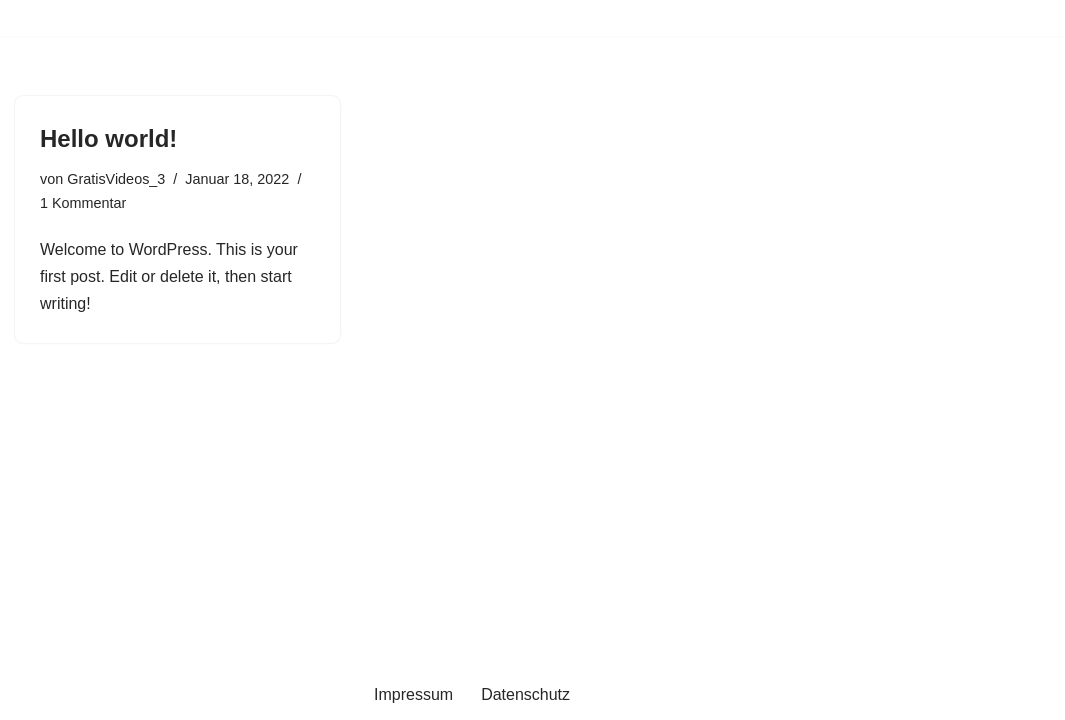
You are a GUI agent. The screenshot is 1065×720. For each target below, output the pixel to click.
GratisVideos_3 (116, 179)
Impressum (413, 694)
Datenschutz (525, 694)
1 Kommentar (83, 203)
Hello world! (108, 138)
